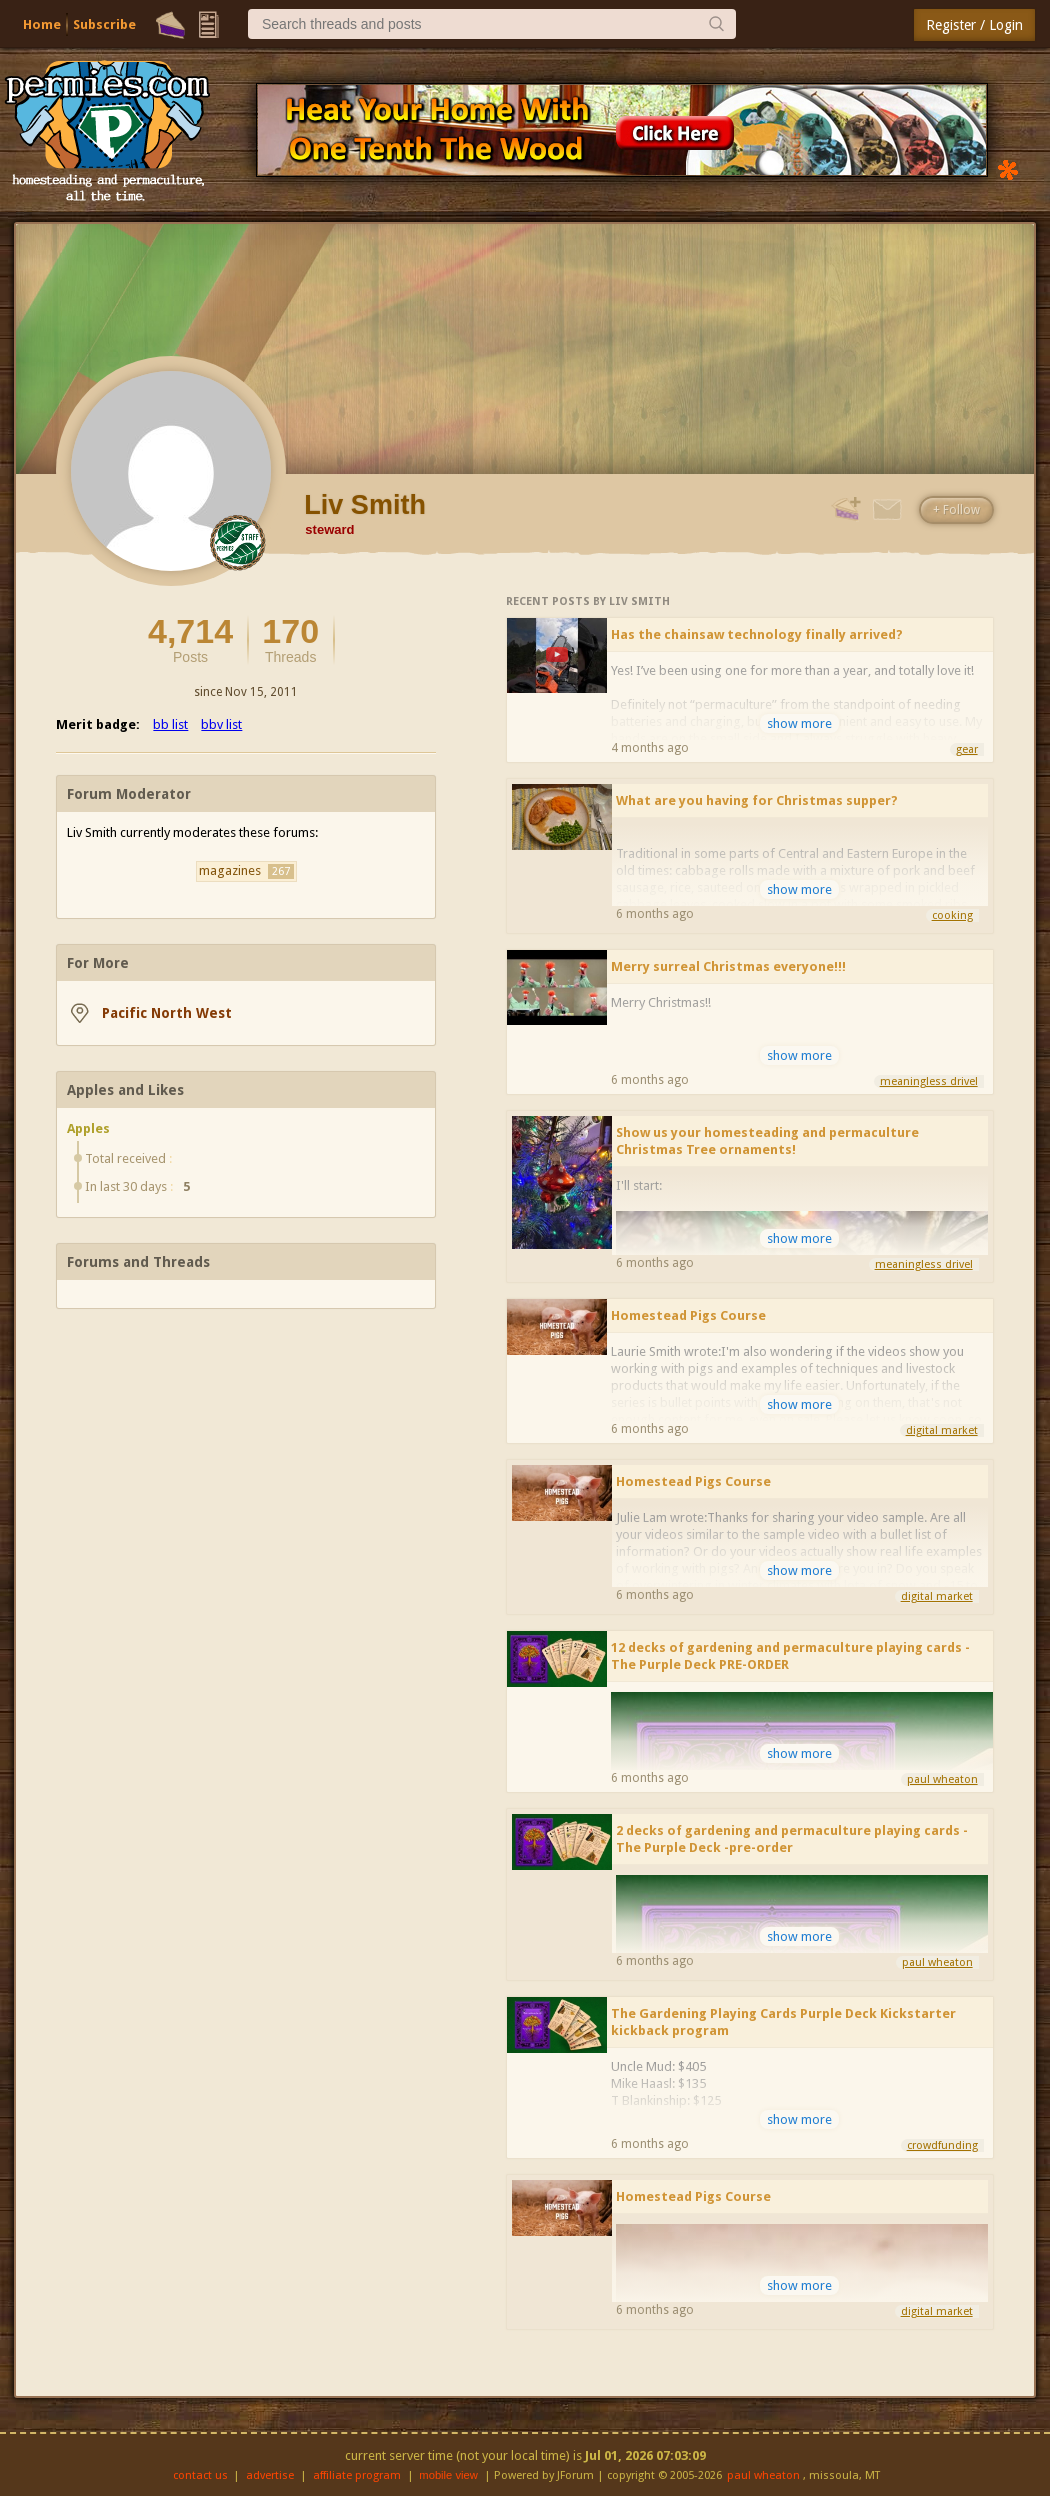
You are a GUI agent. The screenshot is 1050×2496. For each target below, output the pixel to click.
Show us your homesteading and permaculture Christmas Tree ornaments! (767, 1141)
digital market (942, 1430)
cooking (952, 915)
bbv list (221, 724)
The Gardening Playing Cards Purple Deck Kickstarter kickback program (783, 2022)
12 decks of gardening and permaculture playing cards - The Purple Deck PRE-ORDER (790, 1656)
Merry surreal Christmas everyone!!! (728, 966)
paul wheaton (942, 1779)
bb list (170, 724)
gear (967, 749)
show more (799, 723)
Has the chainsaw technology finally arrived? (757, 634)
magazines (246, 871)
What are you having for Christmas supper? (757, 800)
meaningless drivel (929, 1081)
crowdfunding (942, 2145)
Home (42, 24)
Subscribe (104, 24)
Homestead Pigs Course (688, 1315)
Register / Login (974, 25)
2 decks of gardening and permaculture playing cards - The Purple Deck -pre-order (792, 1839)
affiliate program (357, 2475)
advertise (270, 2475)
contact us (200, 2475)
